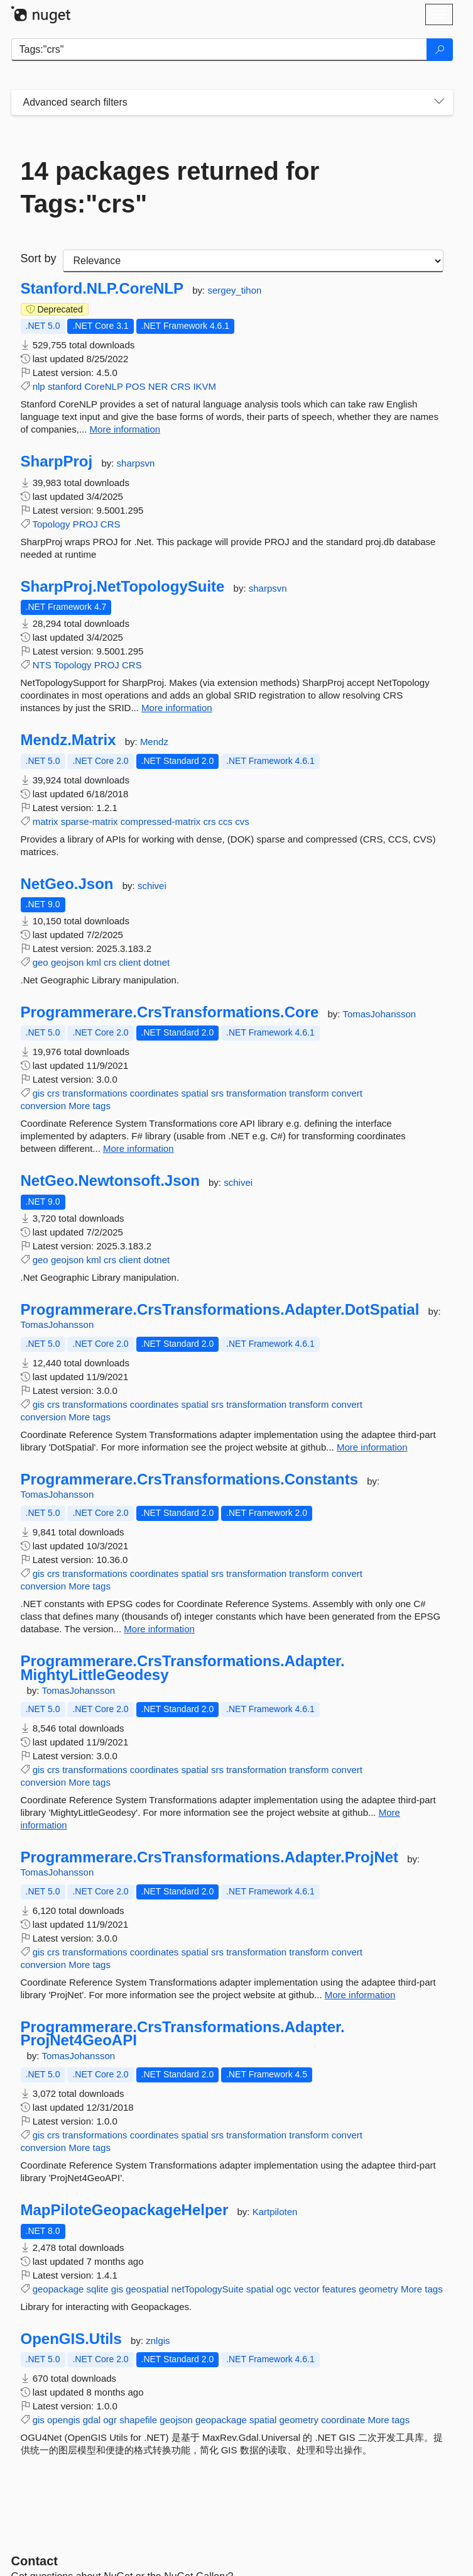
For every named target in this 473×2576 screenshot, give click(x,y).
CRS (181, 386)
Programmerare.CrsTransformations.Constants (190, 1479)
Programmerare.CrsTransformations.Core (170, 1012)
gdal (92, 2419)
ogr (110, 2419)
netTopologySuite (207, 2289)
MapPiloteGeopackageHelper (125, 2210)
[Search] (440, 49)
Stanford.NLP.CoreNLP (102, 289)
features (339, 2289)
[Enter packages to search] (219, 49)
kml (94, 962)
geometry (378, 2289)
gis (39, 1093)
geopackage (58, 2289)
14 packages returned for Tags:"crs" (170, 187)
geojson (67, 962)
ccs (226, 821)
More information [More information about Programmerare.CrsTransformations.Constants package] (159, 1628)
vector (307, 2289)
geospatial (147, 2289)
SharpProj (57, 461)
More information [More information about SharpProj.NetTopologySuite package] (176, 707)
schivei (152, 885)
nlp (39, 386)
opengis (63, 2419)
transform (309, 1093)
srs (217, 1093)
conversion (44, 1105)
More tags (89, 1105)
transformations (94, 1093)
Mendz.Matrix (68, 740)
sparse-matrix (89, 821)
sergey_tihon (234, 290)
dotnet (156, 962)
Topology (51, 524)
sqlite (98, 2289)
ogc (283, 2289)
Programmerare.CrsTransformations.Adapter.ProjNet (210, 1857)
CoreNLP (103, 386)
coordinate (343, 2419)
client (130, 962)
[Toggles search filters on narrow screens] (439, 102)
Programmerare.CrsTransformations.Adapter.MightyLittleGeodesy (183, 1667)
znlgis (158, 2340)
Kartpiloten (275, 2211)
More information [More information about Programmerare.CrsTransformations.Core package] (138, 1148)
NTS (42, 665)
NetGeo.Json (67, 884)
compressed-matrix (161, 821)
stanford (65, 386)
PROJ (85, 524)
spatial (194, 1093)
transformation (256, 1093)
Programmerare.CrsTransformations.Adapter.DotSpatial (220, 1310)
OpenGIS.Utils (71, 2339)
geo (40, 962)
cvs (242, 821)
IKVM (204, 386)
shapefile (138, 2419)
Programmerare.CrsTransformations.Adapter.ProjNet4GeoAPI (183, 2033)
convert (347, 1093)
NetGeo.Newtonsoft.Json (110, 1181)
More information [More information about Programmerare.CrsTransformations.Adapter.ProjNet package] (360, 1994)
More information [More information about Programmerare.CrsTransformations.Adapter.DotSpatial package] (372, 1447)
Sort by (39, 258)
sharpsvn (136, 463)
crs (209, 821)
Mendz (154, 741)
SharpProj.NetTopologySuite (123, 587)
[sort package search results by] (253, 261)
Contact (34, 2561)
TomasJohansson (379, 1014)
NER (158, 386)
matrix (45, 821)
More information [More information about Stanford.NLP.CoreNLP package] (125, 429)
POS (136, 386)
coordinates (154, 1093)
